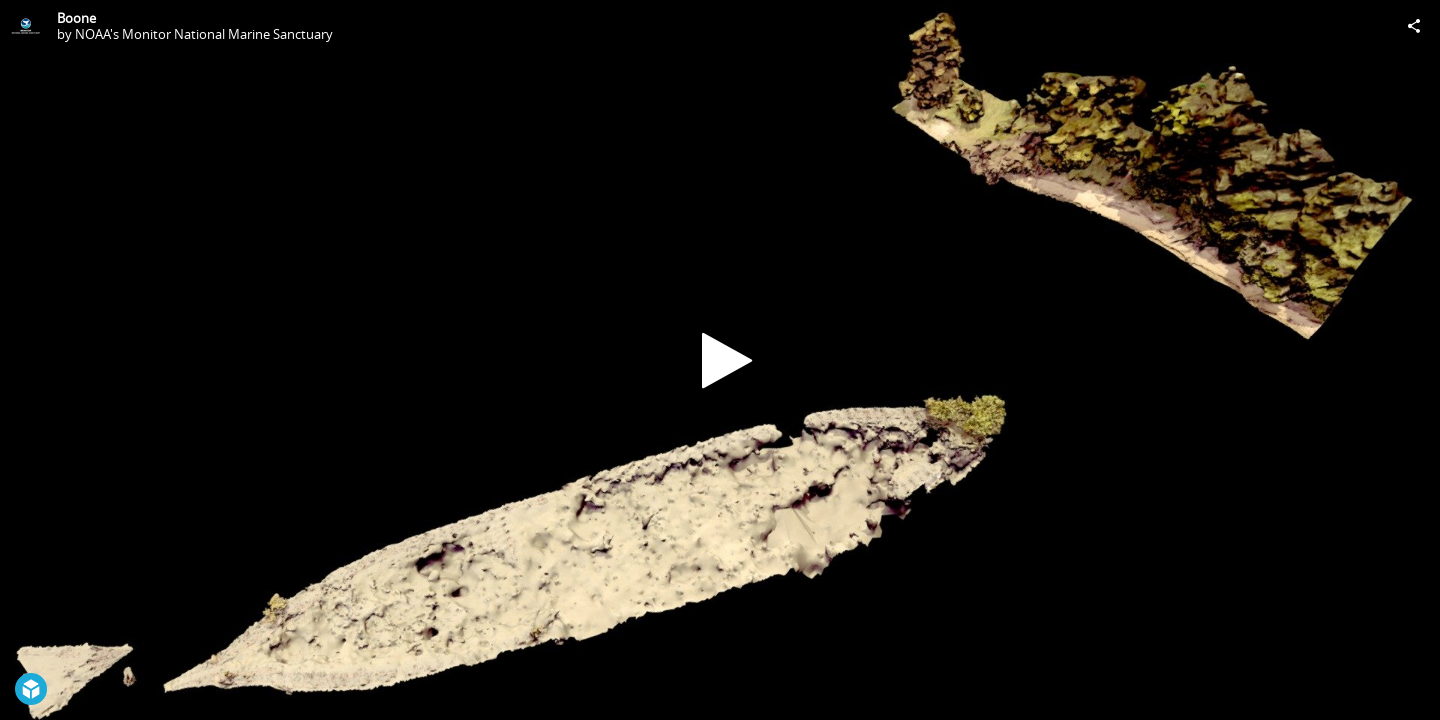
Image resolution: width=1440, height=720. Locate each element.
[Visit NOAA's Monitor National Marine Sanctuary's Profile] (26, 26)
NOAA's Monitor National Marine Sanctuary (204, 34)
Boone (76, 18)
